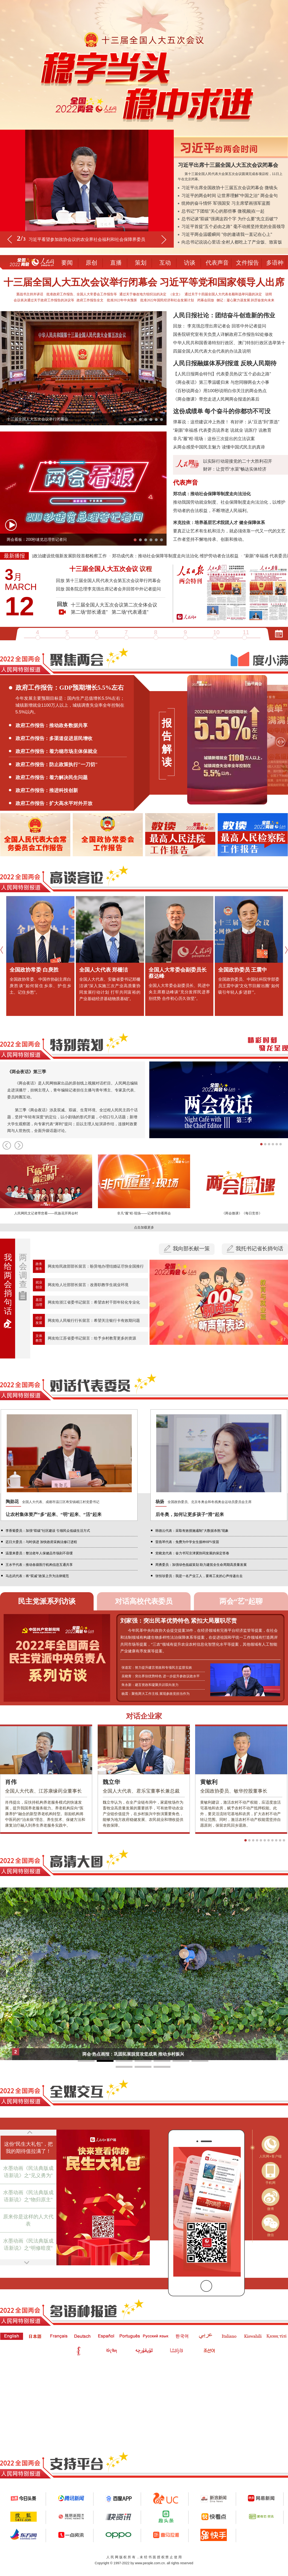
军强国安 (221, 203)
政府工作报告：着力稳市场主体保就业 (56, 751)
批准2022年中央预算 (122, 300)
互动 (165, 262)
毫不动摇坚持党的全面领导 (259, 226)
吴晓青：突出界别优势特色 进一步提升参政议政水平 (160, 1676)
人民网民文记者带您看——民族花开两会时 (46, 1213)
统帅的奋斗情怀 (196, 203)
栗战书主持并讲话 (29, 294)
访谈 (189, 262)
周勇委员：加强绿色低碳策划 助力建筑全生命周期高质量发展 (201, 1565)
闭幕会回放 (205, 300)
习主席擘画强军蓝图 (250, 203)
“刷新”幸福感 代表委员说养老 (201, 430)
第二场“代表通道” (129, 612)
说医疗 (250, 430)
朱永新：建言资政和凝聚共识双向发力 (150, 1685)
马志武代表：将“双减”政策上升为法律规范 (37, 1576)
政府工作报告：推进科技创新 (47, 790)
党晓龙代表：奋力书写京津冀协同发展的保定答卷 (192, 1553)
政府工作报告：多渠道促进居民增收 (54, 738)
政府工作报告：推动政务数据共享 (52, 725)
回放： (179, 326)
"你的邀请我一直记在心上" (247, 234)
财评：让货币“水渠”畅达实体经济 (234, 469)
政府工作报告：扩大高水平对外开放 (54, 803)
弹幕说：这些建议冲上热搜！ (201, 422)
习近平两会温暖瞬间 (200, 234)
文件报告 (247, 262)
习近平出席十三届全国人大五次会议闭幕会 (228, 165)
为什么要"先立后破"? (258, 218)
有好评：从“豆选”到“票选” (254, 422)
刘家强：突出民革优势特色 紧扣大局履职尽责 (178, 1621)
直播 (116, 262)
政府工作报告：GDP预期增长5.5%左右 (70, 687)
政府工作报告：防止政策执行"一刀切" (57, 764)
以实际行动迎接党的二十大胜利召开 (237, 461)
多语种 (274, 262)
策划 (140, 262)
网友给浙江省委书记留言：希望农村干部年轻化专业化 (94, 1302)
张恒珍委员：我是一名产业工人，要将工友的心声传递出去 (199, 1576)
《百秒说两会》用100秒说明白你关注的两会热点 (220, 390)
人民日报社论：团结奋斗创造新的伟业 (224, 315)
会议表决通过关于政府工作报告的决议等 (44, 300)
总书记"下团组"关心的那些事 (208, 211)
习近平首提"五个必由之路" (206, 226)
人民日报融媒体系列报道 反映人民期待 (224, 363)
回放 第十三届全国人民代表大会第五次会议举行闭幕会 (108, 580)
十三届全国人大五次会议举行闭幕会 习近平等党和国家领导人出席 (144, 282)
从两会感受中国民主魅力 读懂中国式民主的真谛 (219, 447)
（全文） (175, 294)
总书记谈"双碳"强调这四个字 (208, 218)
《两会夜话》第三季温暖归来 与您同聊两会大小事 (221, 382)
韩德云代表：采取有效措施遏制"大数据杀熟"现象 (191, 1531)
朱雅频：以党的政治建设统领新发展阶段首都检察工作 (62, 556)
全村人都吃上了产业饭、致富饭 (252, 242)
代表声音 (217, 262)
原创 (91, 262)
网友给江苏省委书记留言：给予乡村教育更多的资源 (92, 1338)
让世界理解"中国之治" (238, 195)
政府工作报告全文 (90, 300)
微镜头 (271, 187)
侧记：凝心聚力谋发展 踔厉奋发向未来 (245, 300)
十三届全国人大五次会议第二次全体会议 (114, 604)
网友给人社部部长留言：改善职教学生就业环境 (88, 1285)
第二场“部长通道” (90, 612)
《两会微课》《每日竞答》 (242, 1213)
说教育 (264, 430)
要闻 (67, 262)
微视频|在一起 (251, 211)
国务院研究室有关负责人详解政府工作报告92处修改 (223, 334)
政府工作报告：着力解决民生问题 (52, 777)
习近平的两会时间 (198, 195)
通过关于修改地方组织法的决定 (142, 294)
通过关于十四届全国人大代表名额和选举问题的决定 (223, 294)
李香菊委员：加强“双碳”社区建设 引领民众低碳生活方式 (48, 1531)
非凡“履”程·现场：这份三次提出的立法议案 (214, 438)
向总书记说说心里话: (201, 242)
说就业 (236, 430)
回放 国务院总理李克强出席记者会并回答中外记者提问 (108, 589)
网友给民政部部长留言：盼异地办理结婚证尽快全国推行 (96, 1266)
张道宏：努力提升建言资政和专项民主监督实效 (156, 1667)
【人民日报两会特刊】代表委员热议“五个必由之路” (222, 374)
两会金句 (269, 195)
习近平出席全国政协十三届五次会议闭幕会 (222, 187)
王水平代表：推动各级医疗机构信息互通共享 (39, 1565)
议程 (145, 568)
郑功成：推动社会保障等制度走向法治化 (212, 493)
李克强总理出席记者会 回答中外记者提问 (226, 326)
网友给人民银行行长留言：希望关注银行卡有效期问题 (94, 1320)
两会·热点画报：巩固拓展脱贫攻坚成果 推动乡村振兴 (133, 2054)
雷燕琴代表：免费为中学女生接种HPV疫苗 (187, 1542)
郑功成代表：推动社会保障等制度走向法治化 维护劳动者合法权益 (183, 556)
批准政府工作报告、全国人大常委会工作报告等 (81, 294)
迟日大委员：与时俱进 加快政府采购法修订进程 (41, 1542)
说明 (268, 294)
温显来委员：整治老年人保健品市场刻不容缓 (39, 1553)
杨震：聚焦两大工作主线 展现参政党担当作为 (155, 1694)
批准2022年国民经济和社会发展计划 (167, 300)
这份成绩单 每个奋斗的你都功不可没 (221, 411)
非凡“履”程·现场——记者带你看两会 (144, 1213)
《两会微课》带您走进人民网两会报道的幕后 (216, 399)
